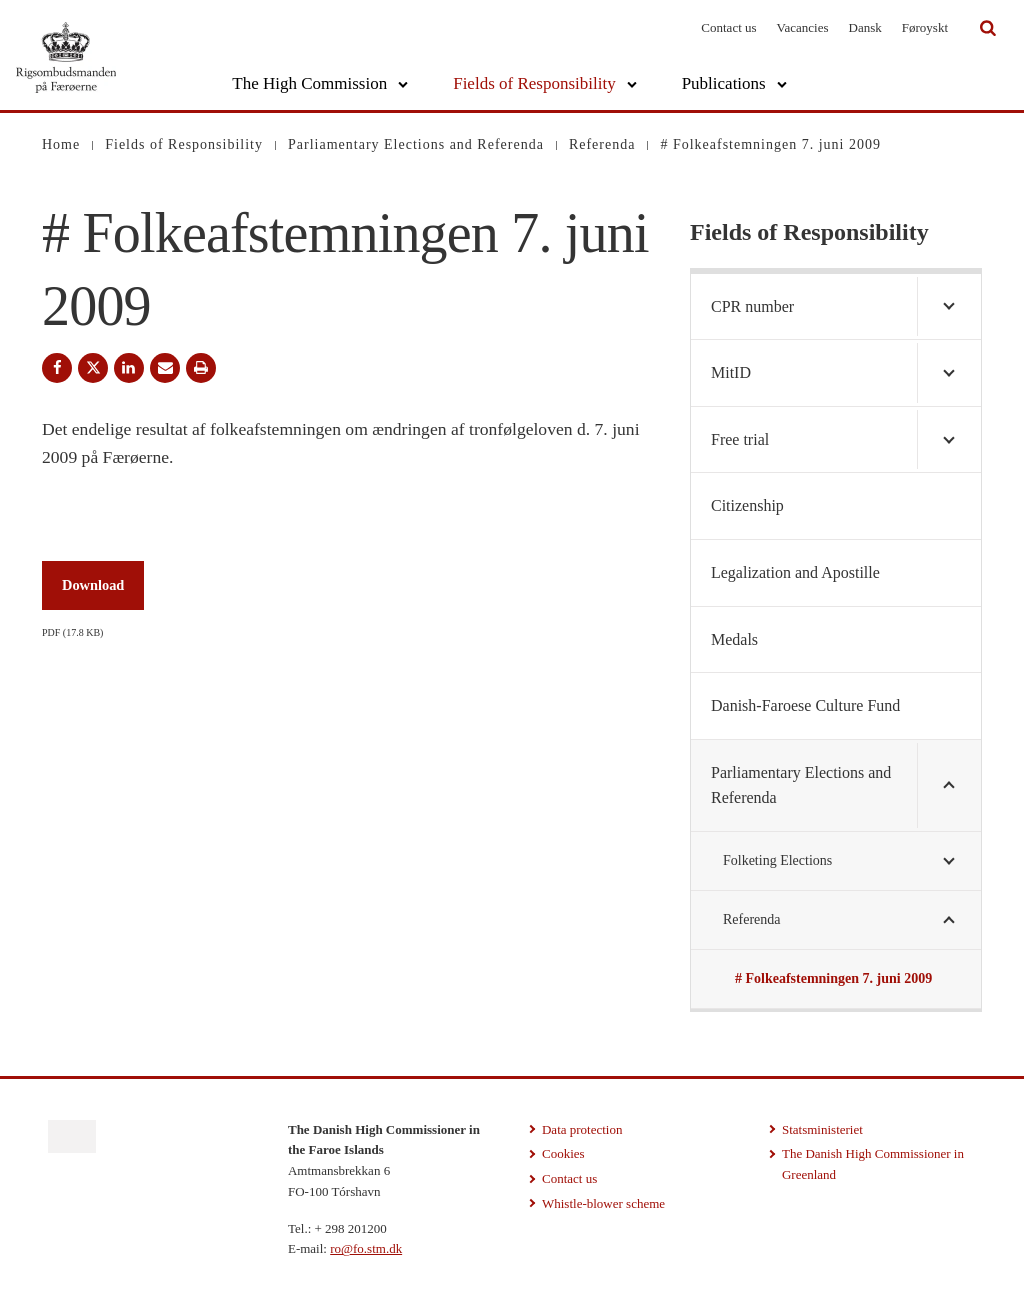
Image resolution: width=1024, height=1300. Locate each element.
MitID (731, 372)
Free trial (740, 439)
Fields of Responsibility (534, 83)
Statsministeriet (822, 1129)
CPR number (752, 306)
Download (93, 585)
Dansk (865, 27)
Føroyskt (925, 27)
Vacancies (803, 27)
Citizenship (747, 505)
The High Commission (309, 83)
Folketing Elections (777, 860)
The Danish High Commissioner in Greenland (873, 1164)
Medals (734, 639)
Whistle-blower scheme (603, 1203)
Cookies (563, 1153)
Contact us (728, 27)
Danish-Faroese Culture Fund (805, 705)
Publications (724, 83)
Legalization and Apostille (795, 572)
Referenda (752, 919)
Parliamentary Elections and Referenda (801, 785)
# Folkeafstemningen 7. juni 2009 (833, 978)
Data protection (582, 1129)
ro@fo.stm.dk (366, 1248)
